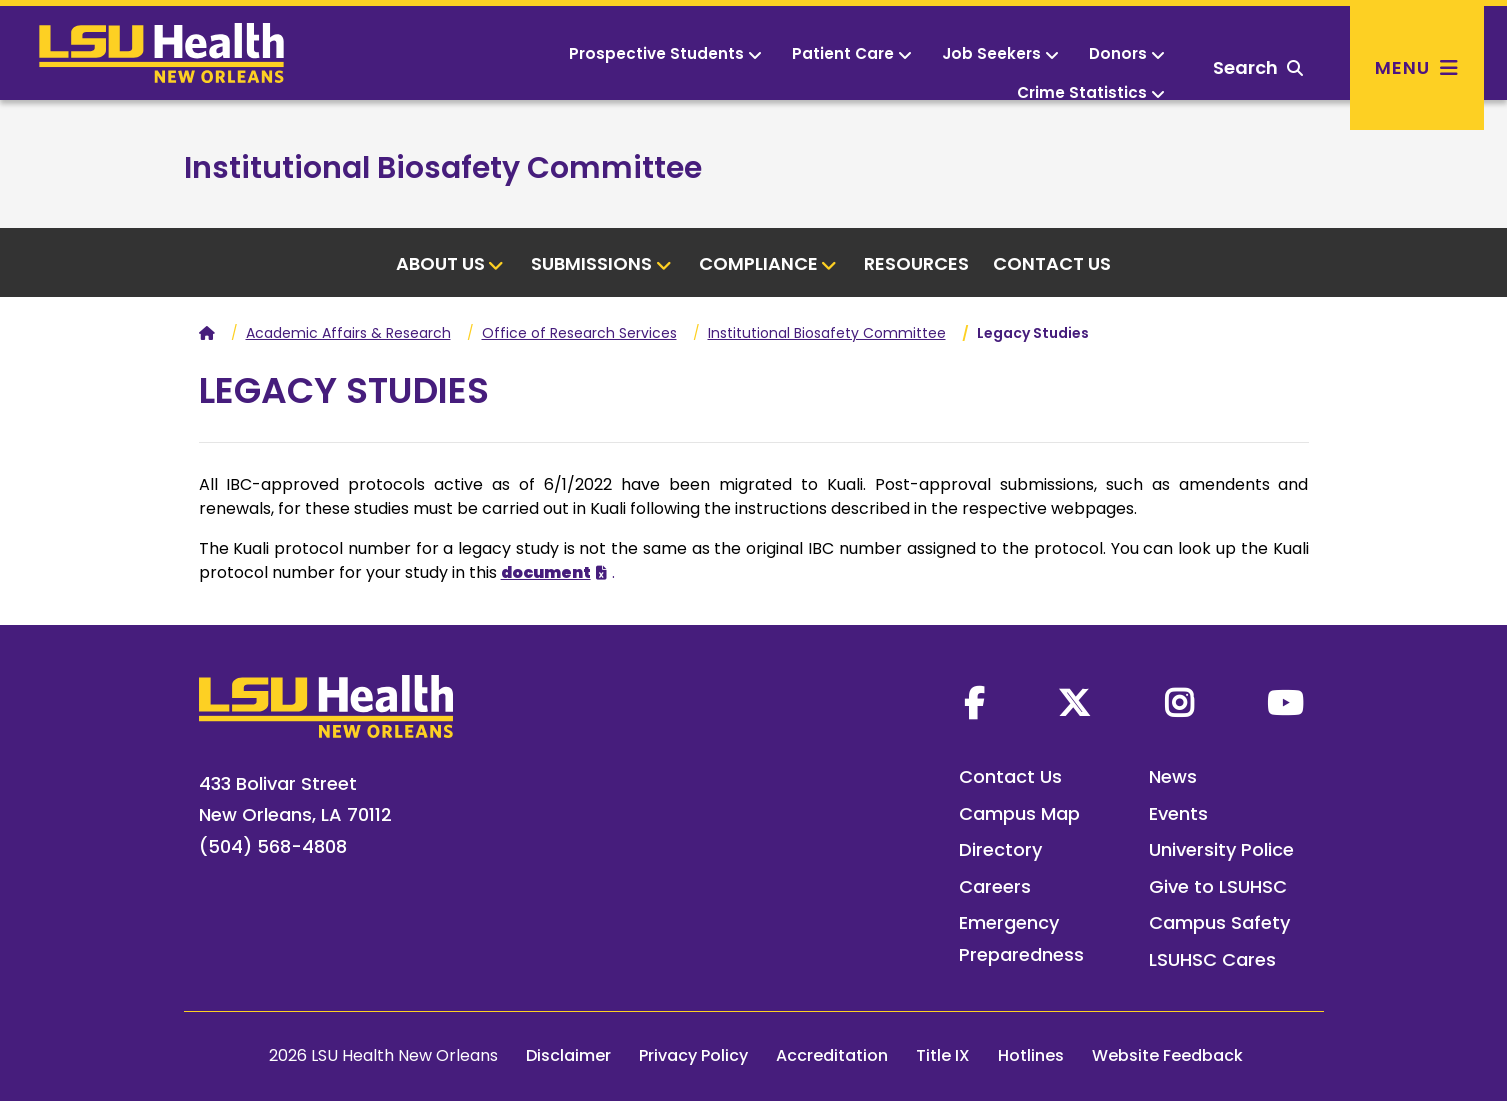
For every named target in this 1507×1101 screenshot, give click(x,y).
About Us (450, 263)
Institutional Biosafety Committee (443, 168)
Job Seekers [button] (1000, 53)
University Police (1221, 849)
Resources (916, 263)
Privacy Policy (693, 1055)
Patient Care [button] (852, 53)
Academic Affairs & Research (348, 333)
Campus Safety (1219, 922)
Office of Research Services (579, 333)
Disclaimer (568, 1055)
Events (1178, 813)
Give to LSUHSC (1218, 886)
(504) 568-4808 (273, 846)
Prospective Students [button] (665, 53)
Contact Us (1052, 263)
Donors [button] (1127, 53)
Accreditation (832, 1055)
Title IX (943, 1055)
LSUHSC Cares (1212, 959)
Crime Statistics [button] (1091, 92)
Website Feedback (1167, 1055)
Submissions (601, 263)
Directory (1000, 849)
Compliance (768, 263)
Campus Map (1019, 813)
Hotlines (1031, 1055)
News (1173, 776)
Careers (995, 886)
